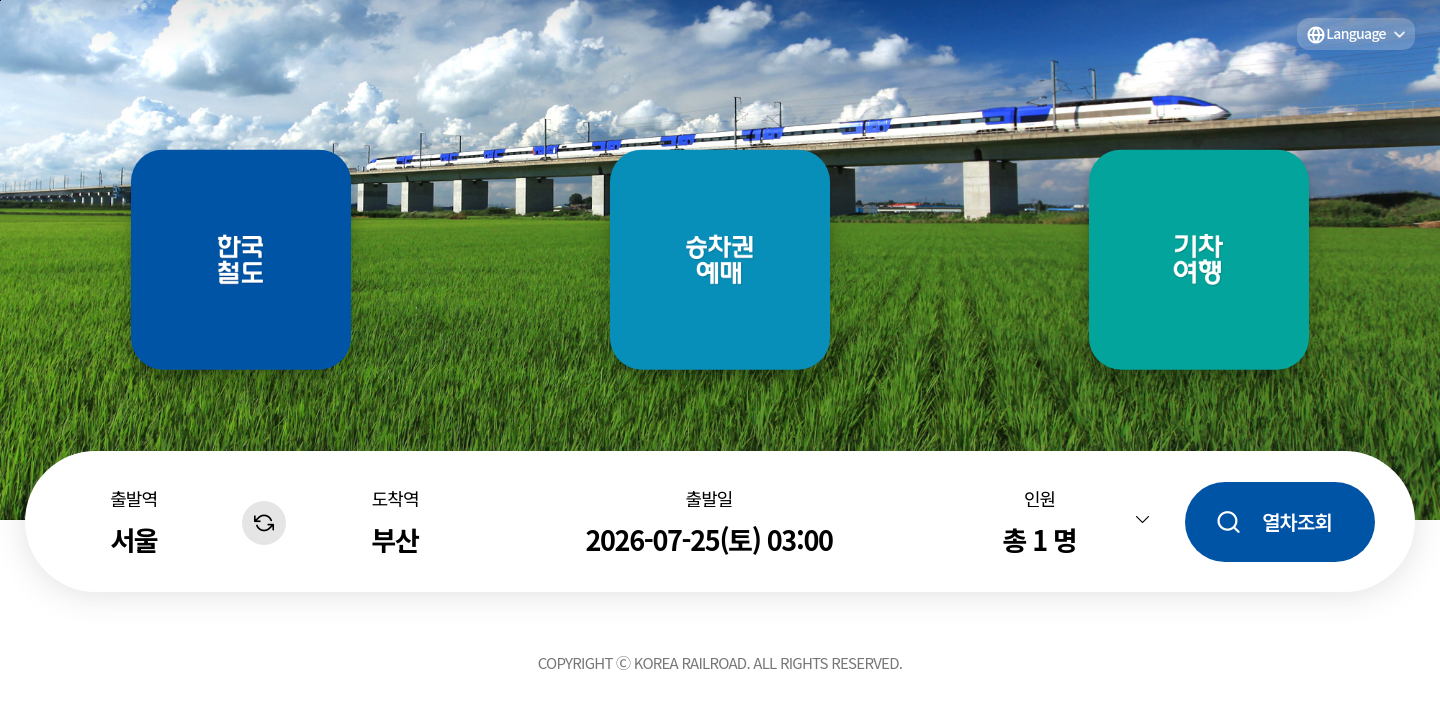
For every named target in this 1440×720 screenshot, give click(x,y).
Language (1356, 33)
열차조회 (1297, 521)
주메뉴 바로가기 (0, 0)
